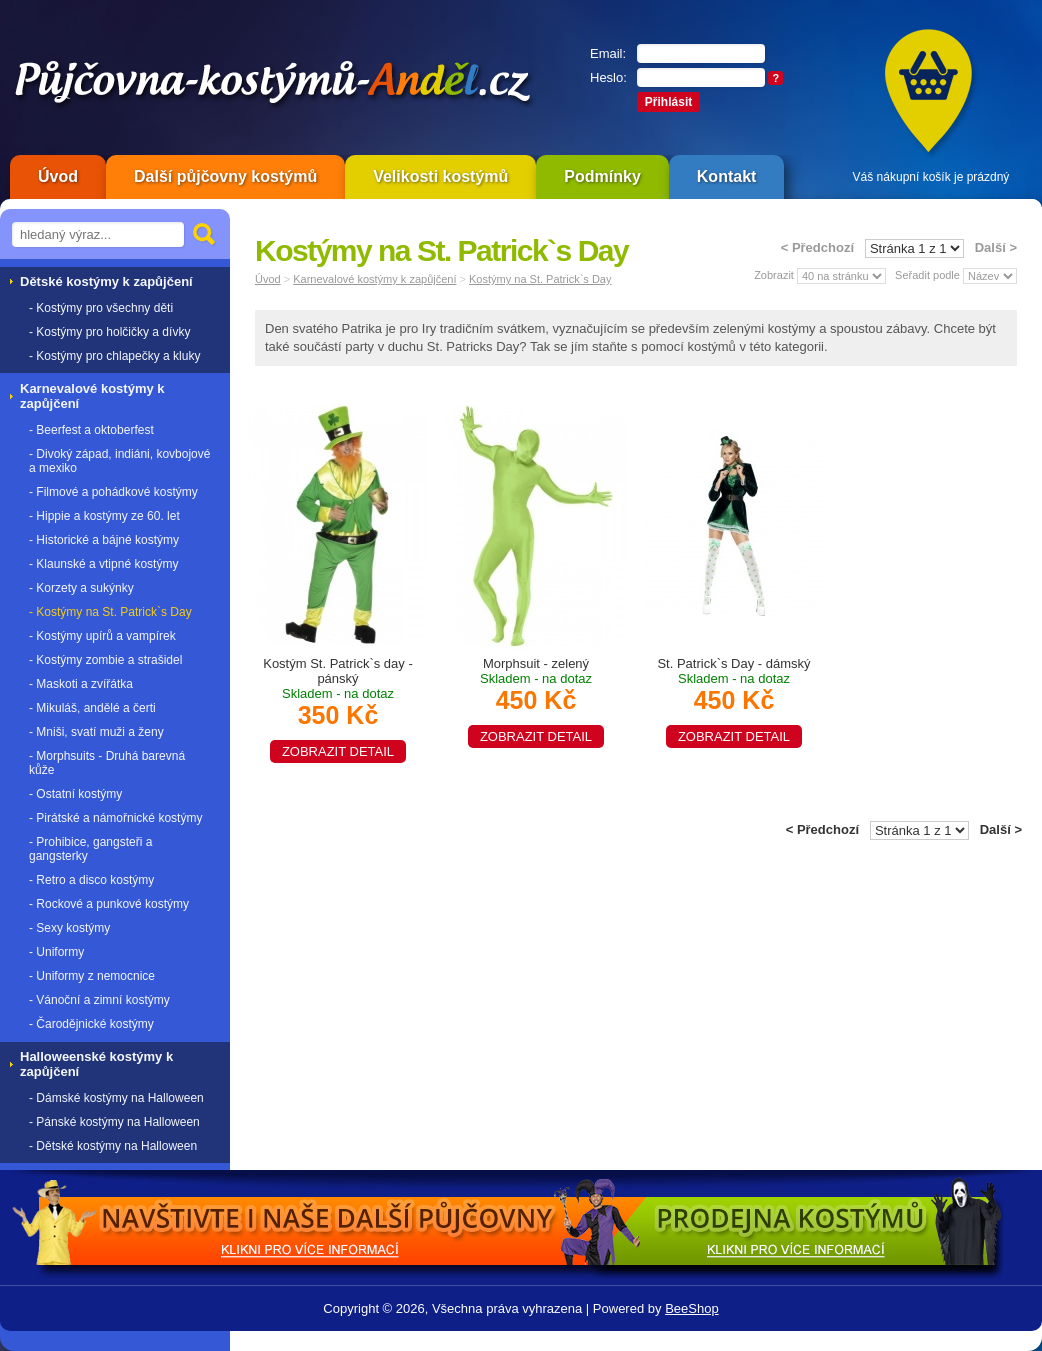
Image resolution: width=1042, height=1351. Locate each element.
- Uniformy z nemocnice (92, 976)
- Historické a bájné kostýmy (104, 540)
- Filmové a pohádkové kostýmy (113, 492)
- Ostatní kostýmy (75, 794)
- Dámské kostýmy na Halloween (116, 1098)
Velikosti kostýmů (440, 176)
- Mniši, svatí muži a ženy (96, 732)
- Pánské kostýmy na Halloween (114, 1122)
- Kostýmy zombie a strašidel (105, 660)
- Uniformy (56, 952)
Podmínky (602, 176)
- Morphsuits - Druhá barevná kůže (107, 763)
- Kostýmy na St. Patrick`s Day (110, 612)
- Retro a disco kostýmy (91, 880)
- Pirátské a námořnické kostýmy (115, 818)
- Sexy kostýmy (69, 928)
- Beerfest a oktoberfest (91, 430)
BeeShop (692, 1308)
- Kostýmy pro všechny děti (101, 308)
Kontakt (727, 176)
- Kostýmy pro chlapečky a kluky (114, 356)
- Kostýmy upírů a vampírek (102, 636)
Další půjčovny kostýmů (225, 176)
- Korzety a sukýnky (81, 588)
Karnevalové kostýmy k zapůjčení (374, 279)
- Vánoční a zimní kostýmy (99, 1000)
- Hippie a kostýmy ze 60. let (104, 516)
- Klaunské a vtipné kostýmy (103, 564)
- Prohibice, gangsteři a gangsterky (90, 849)
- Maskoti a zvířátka (81, 684)
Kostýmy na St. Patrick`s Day (540, 279)
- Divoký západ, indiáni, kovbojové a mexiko (119, 461)
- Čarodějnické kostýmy (91, 1024)
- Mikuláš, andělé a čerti (92, 708)
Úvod (58, 176)
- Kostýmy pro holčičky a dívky (109, 332)
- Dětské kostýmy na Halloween (113, 1146)
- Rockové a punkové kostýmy (109, 904)
